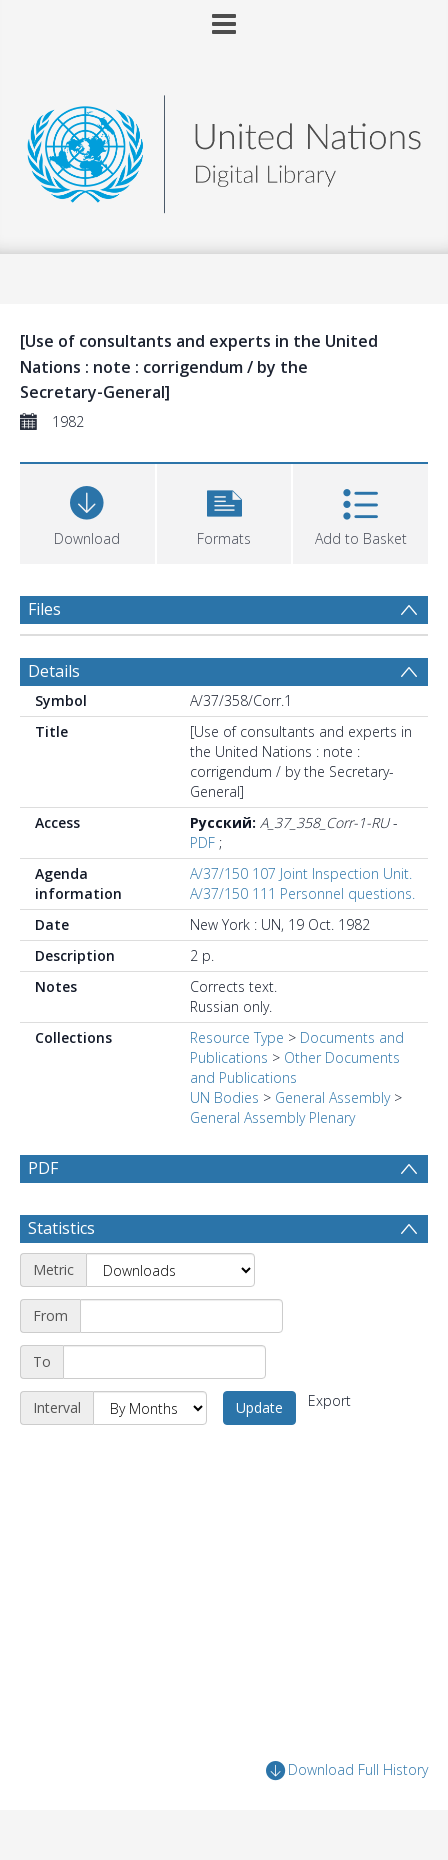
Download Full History (347, 1770)
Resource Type (237, 1037)
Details (54, 671)
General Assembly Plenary (272, 1117)
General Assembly (332, 1097)
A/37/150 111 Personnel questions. (302, 893)
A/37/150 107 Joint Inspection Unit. (301, 873)
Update (259, 1407)
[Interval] (150, 1408)
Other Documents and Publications (295, 1067)
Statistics (61, 1228)
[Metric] (170, 1270)
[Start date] (181, 1316)
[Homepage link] (223, 148)
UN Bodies (224, 1097)
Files (44, 609)
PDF (202, 842)
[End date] (164, 1362)
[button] (224, 511)
